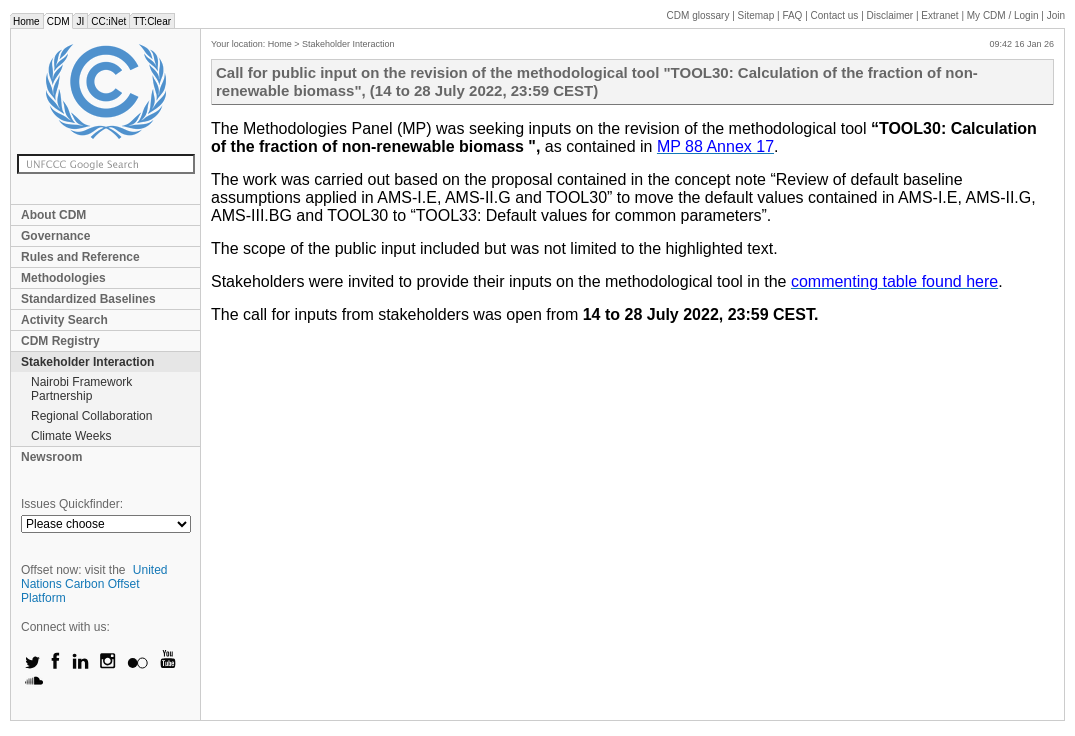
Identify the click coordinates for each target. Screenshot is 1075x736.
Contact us (835, 15)
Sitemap (756, 15)
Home (26, 21)
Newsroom (51, 457)
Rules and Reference (80, 257)
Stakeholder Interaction (87, 362)
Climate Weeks (71, 436)
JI (80, 21)
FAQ (792, 15)
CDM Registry (60, 341)
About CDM (53, 215)
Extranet (939, 15)
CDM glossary (698, 15)
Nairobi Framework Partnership (81, 389)
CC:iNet (108, 21)
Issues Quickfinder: (72, 504)
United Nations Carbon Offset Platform (94, 584)
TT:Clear (152, 21)
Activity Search (64, 320)
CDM (58, 21)
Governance (55, 236)
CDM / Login (1004, 15)
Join (1056, 15)
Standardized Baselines (88, 299)
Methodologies (63, 278)
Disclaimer (890, 15)
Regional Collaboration (91, 416)
